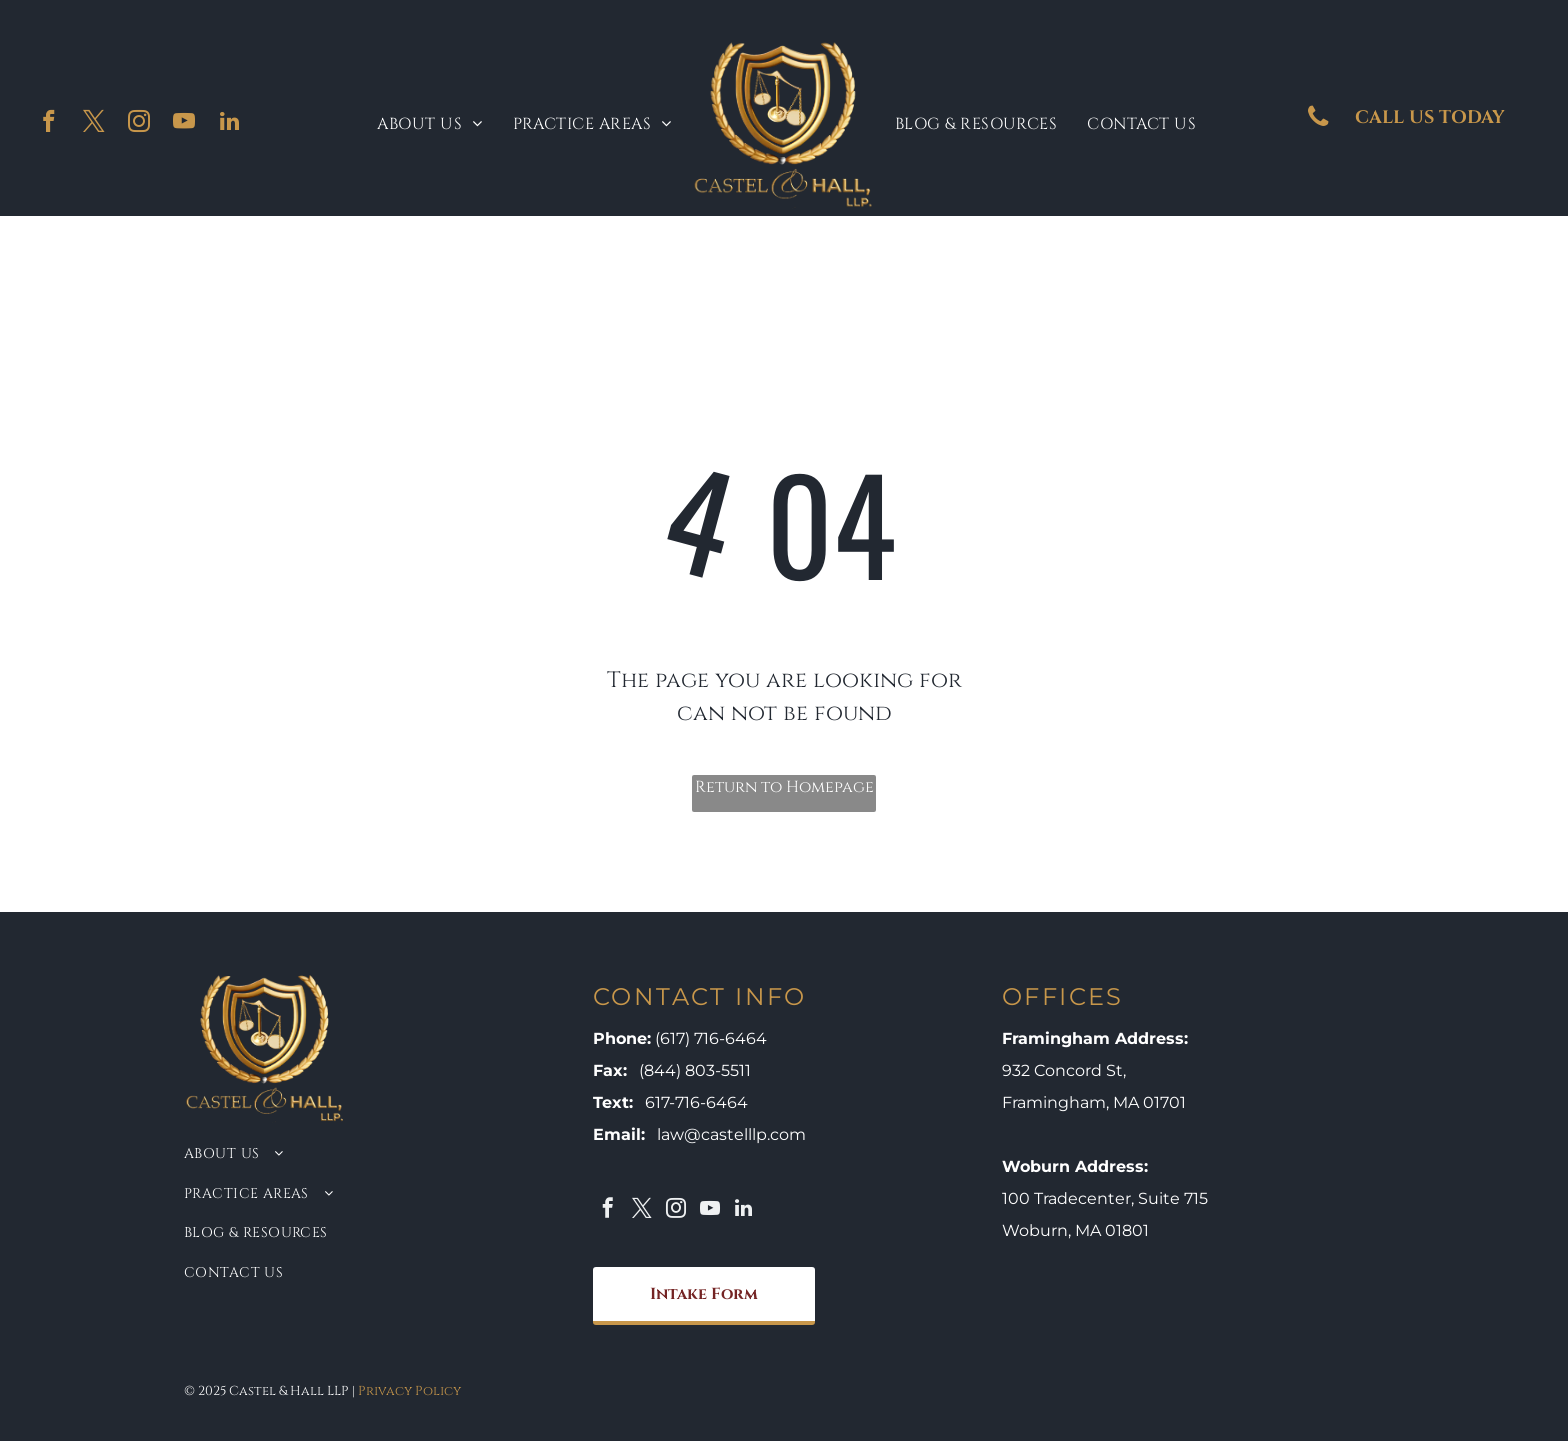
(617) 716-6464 (711, 1038)
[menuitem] (429, 124)
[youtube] (184, 124)
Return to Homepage (784, 787)
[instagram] (139, 124)
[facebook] (49, 124)
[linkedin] (229, 124)
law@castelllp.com (731, 1134)
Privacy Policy (409, 1391)
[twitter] (94, 124)
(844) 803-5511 (695, 1070)
